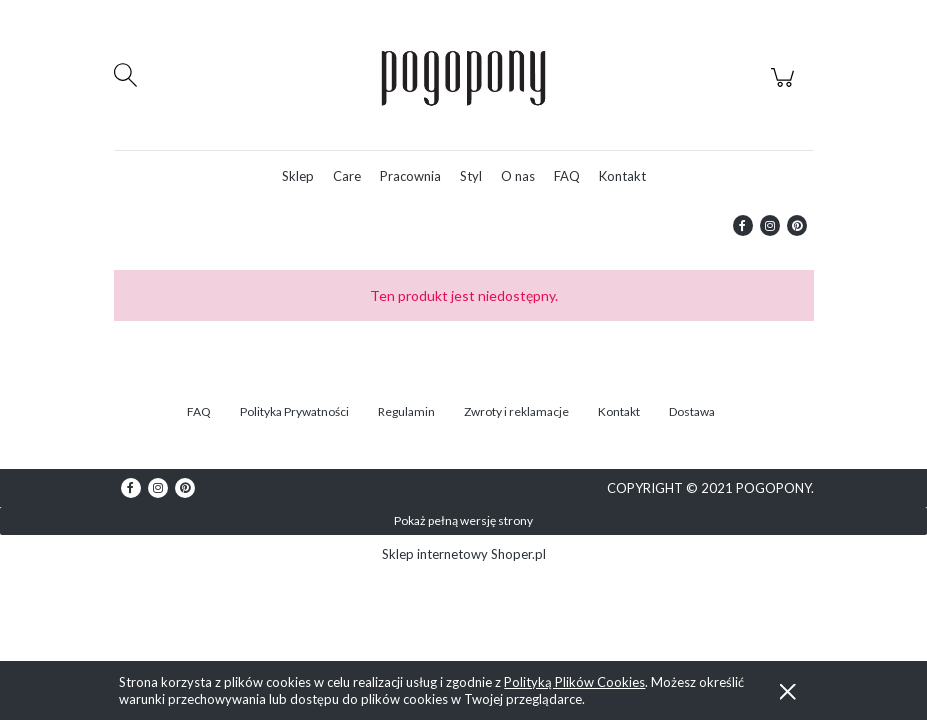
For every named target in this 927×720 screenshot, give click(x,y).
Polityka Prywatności (294, 411)
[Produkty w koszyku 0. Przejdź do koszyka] (785, 88)
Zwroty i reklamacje (516, 411)
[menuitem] (298, 176)
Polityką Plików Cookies (574, 682)
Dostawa (692, 411)
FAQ (199, 411)
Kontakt (619, 411)
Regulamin (406, 411)
